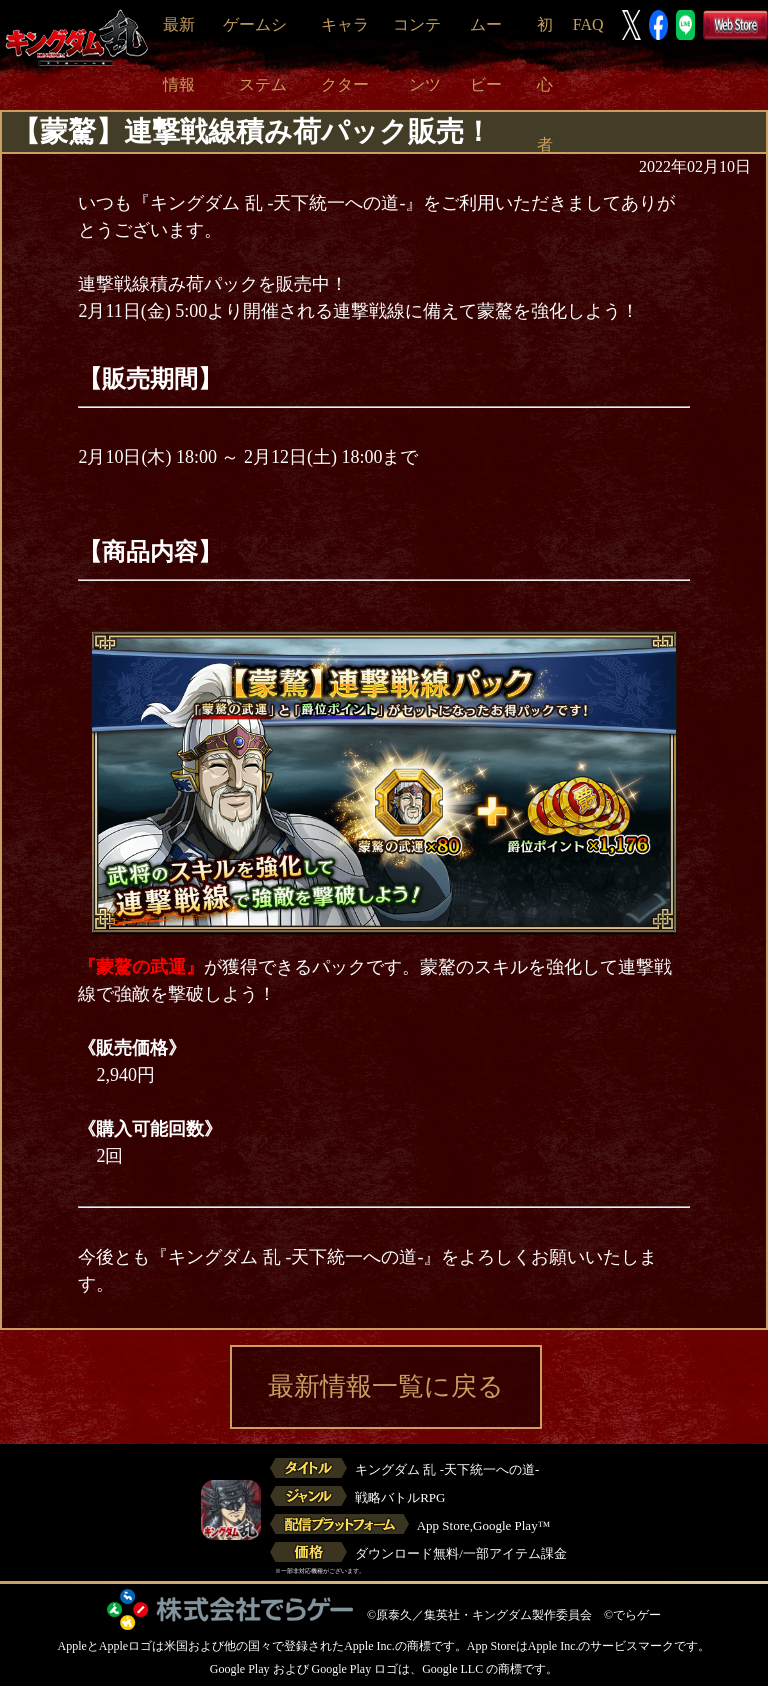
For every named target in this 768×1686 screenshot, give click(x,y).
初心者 (545, 84)
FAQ (588, 24)
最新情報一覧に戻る (386, 1386)
